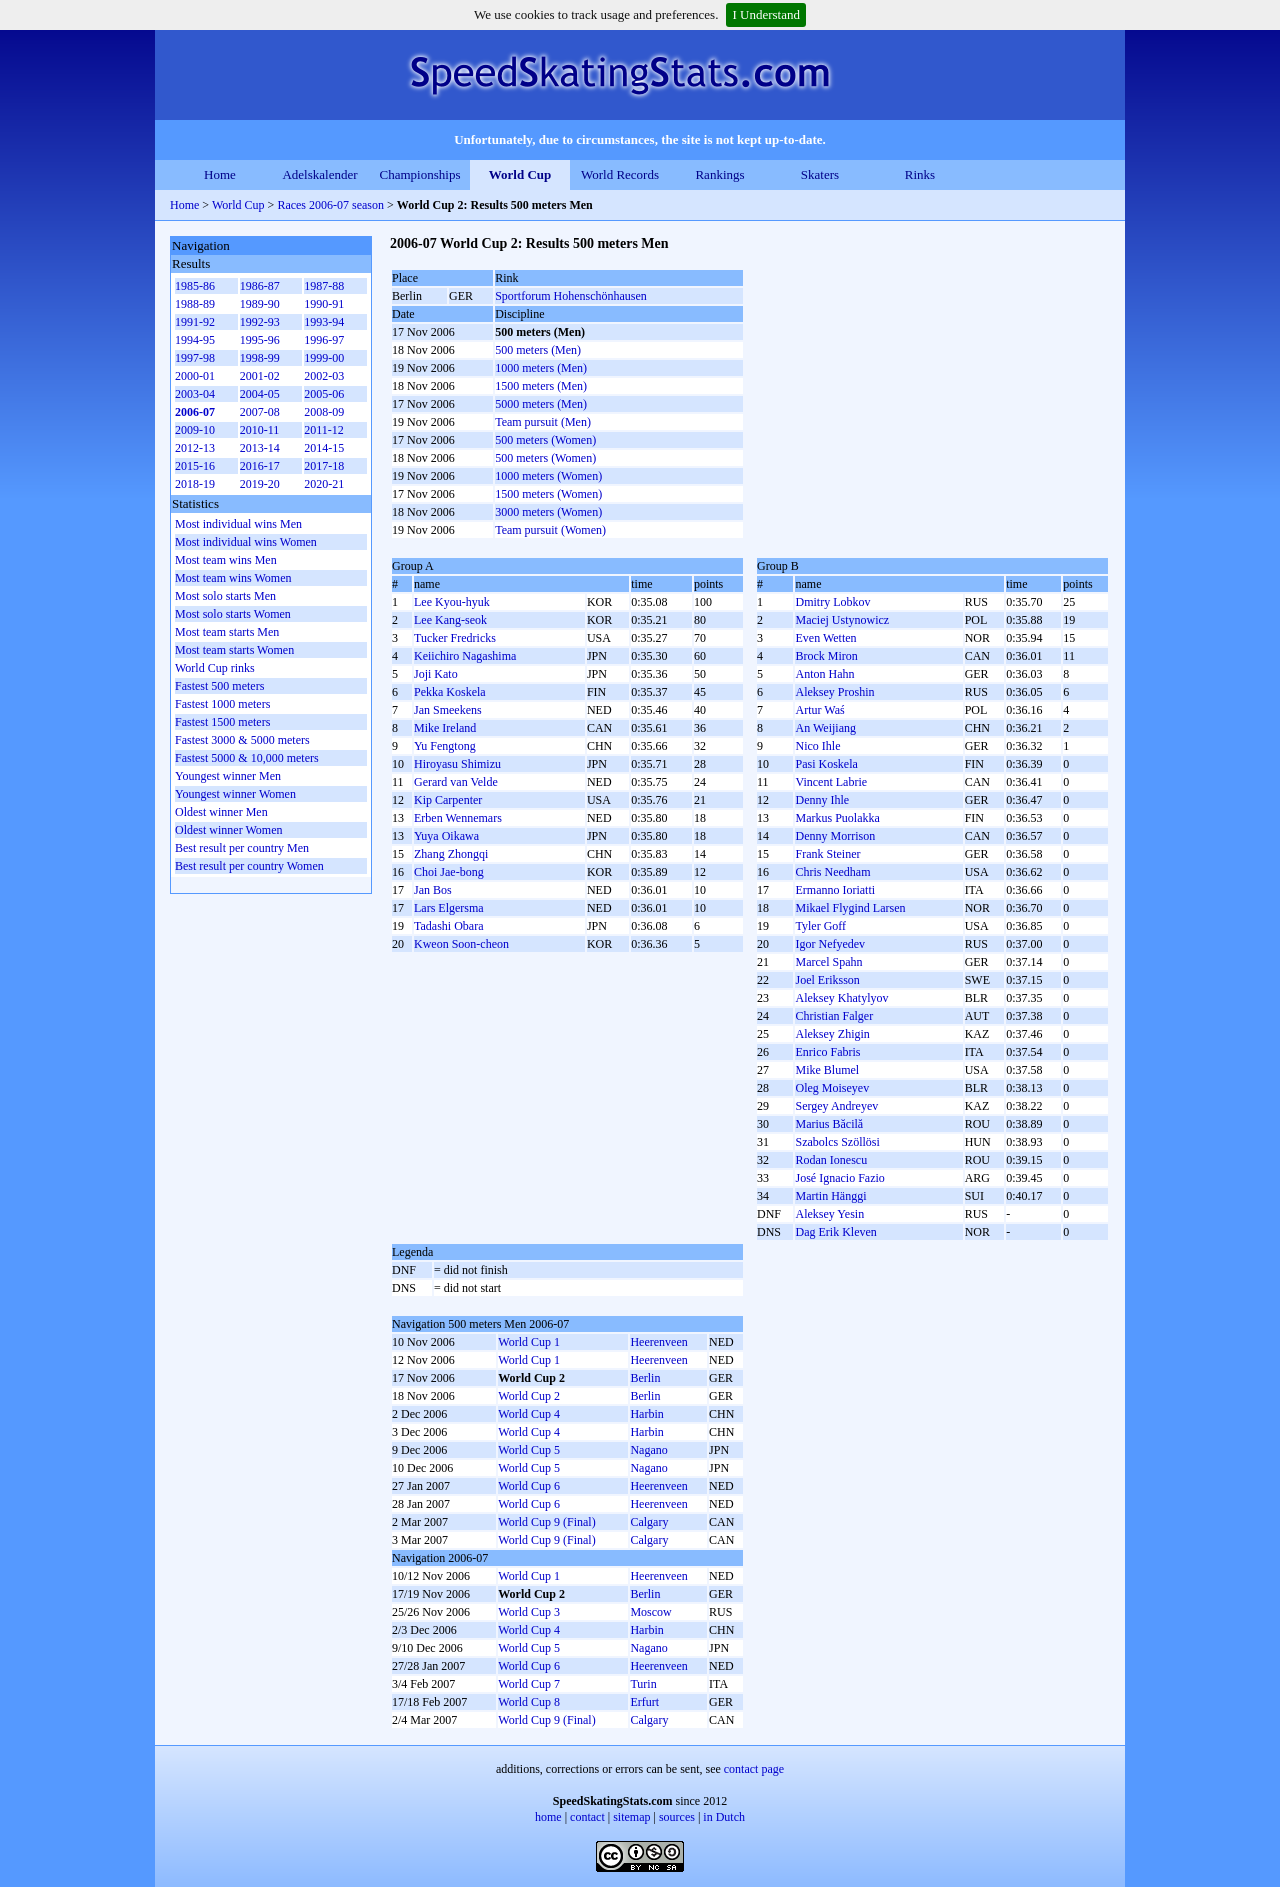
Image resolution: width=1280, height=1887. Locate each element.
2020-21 (324, 484)
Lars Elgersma (449, 908)
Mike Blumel (827, 1070)
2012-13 (195, 448)
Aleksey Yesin (829, 1214)
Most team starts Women (234, 650)
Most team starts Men (227, 632)
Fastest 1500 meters (222, 722)
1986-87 (260, 286)
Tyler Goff (820, 926)
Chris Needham (832, 872)
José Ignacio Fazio (839, 1178)
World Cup (520, 174)
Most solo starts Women (233, 614)
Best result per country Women (249, 866)
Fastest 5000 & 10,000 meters (247, 758)
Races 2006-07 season (330, 205)
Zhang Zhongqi (451, 854)
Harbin (646, 1414)
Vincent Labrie (831, 782)
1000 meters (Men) (541, 368)
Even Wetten (825, 638)
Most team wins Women (233, 578)
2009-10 (195, 430)
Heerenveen (658, 1342)
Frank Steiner (827, 854)
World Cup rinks (215, 668)
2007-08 (260, 412)
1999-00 (324, 358)
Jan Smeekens (448, 710)
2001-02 (260, 376)
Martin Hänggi (830, 1196)
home (548, 1817)
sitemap (631, 1817)
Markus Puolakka (837, 818)
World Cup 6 (529, 1486)
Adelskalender (319, 174)
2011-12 (324, 430)
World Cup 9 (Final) (546, 1522)
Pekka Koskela (450, 692)
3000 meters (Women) (548, 512)
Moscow (650, 1612)
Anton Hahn (824, 674)
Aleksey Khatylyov (841, 998)
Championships (420, 174)
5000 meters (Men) (541, 404)
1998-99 (260, 358)
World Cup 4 (529, 1414)
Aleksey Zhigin (832, 1034)
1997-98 (195, 358)
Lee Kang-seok (450, 620)
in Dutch (724, 1817)
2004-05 (260, 394)
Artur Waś (819, 710)
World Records (620, 174)
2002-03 (324, 376)
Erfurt (644, 1702)
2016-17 (260, 466)
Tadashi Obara (448, 926)
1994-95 (195, 340)
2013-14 (260, 448)
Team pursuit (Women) (550, 530)
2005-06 (324, 394)
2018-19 (195, 484)
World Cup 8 (529, 1702)
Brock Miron (826, 656)
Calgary (649, 1522)
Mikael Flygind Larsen (850, 908)
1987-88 (324, 286)
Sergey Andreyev (836, 1106)
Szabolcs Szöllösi (837, 1142)
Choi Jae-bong (449, 872)
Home (220, 174)
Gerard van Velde (456, 782)
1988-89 (195, 304)
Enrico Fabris (827, 1052)
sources (677, 1817)
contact (587, 1817)
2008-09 (324, 412)
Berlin (645, 1378)
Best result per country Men (242, 848)
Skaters (820, 174)
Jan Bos (433, 890)
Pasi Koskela (826, 764)
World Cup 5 (529, 1450)
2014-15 (324, 448)
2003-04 (195, 394)
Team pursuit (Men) (543, 422)
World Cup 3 (529, 1612)
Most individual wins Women (246, 542)
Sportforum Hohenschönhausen (571, 296)
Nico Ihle (817, 746)
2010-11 (260, 430)
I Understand (766, 14)
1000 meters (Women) (548, 476)
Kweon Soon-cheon (461, 944)
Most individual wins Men (238, 524)
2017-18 (324, 466)
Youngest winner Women (235, 794)
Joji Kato (436, 674)
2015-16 (195, 466)
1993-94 (324, 322)
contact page (754, 1769)
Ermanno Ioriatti (835, 890)
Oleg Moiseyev (832, 1088)
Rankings (719, 174)
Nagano (648, 1450)
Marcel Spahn (828, 962)
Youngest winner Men (228, 776)
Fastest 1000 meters (222, 704)
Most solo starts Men (225, 596)
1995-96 (260, 340)
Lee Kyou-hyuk (452, 602)
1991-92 (195, 322)
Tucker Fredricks (455, 638)
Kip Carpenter (448, 800)
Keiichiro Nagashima (465, 656)
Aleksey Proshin (834, 692)
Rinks (920, 174)
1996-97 (324, 340)
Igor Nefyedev (830, 944)
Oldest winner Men (221, 812)
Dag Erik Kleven (835, 1232)
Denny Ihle (822, 800)
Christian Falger (834, 1016)
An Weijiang (825, 728)
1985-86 (195, 286)
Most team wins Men (226, 560)
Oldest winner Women (228, 830)
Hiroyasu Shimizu (457, 764)
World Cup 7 (529, 1684)
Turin (643, 1684)
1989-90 (260, 304)
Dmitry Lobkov (832, 602)
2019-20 (260, 484)
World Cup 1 (529, 1342)
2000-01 (195, 376)
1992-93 (260, 322)
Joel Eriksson (827, 980)
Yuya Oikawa (446, 836)
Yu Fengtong (445, 746)
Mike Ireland (445, 728)
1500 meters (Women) (548, 494)
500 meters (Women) (545, 440)
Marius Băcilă (829, 1124)
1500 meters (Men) (541, 386)
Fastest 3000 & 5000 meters (242, 740)
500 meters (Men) (538, 350)
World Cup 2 (529, 1396)
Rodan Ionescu (831, 1160)
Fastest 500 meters (219, 686)
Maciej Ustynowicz (842, 620)
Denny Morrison (835, 836)
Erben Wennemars (458, 818)
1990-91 (324, 304)
